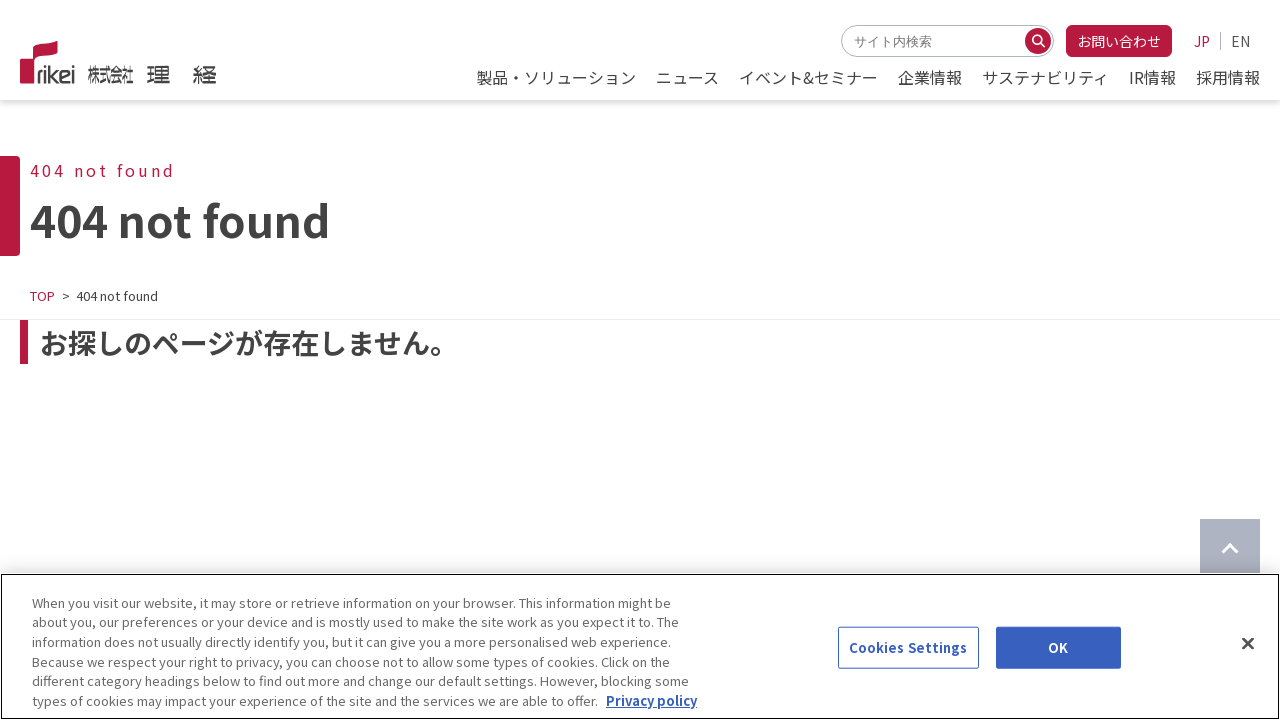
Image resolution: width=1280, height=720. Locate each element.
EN (1240, 41)
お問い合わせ (1119, 41)
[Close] (1248, 667)
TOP (42, 295)
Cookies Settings (908, 670)
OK (1058, 670)
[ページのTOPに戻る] (1230, 549)
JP (1202, 41)
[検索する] (1038, 41)
